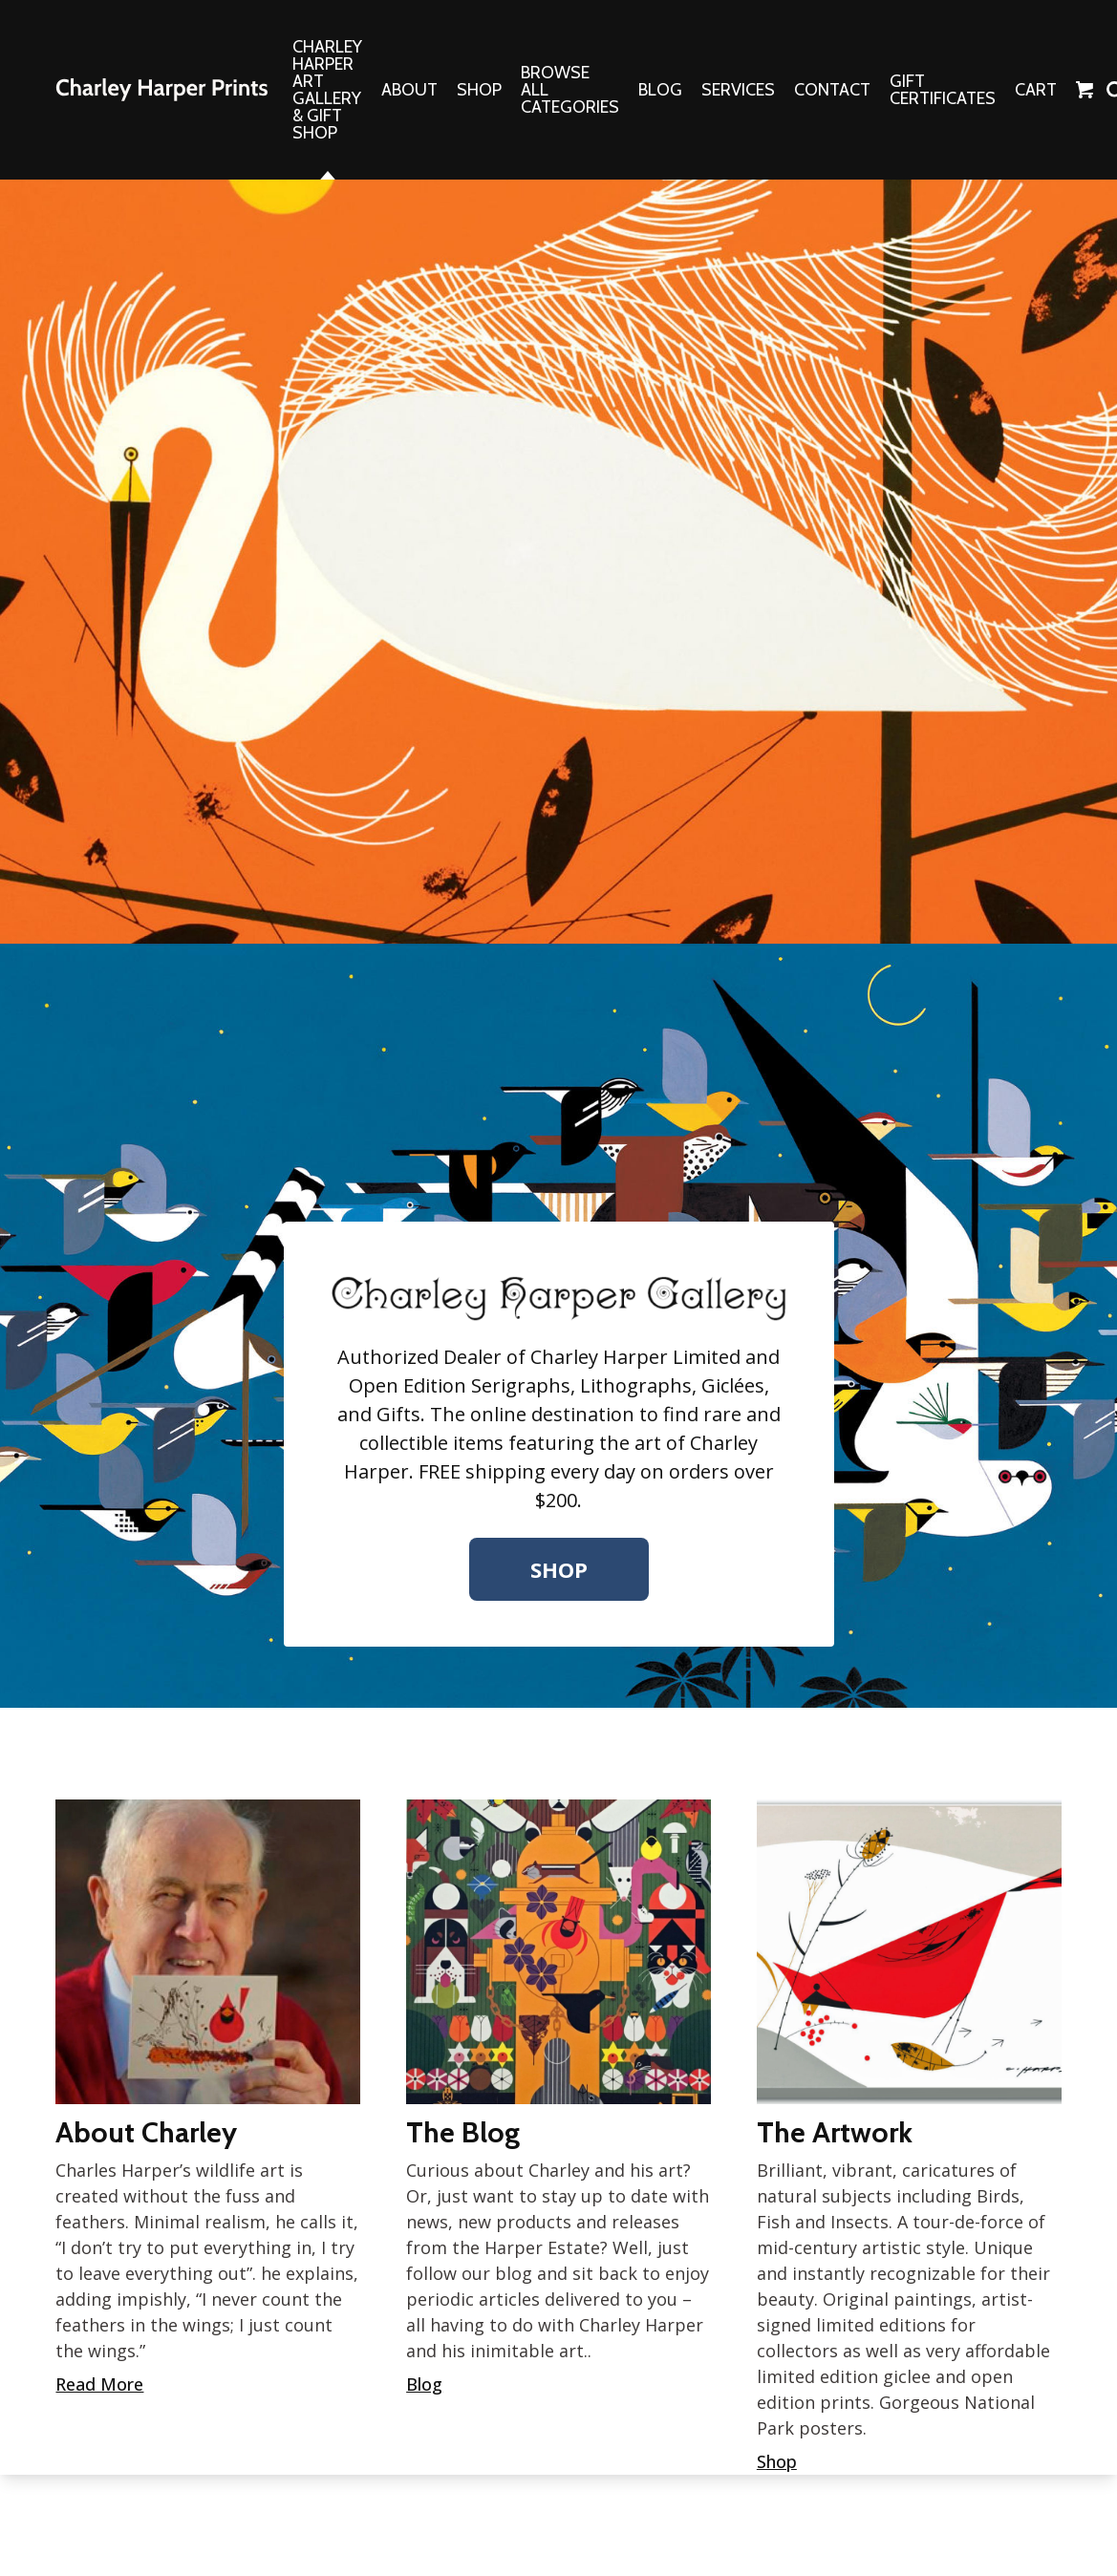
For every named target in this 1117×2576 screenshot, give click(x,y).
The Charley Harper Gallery (161, 89)
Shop (559, 1569)
